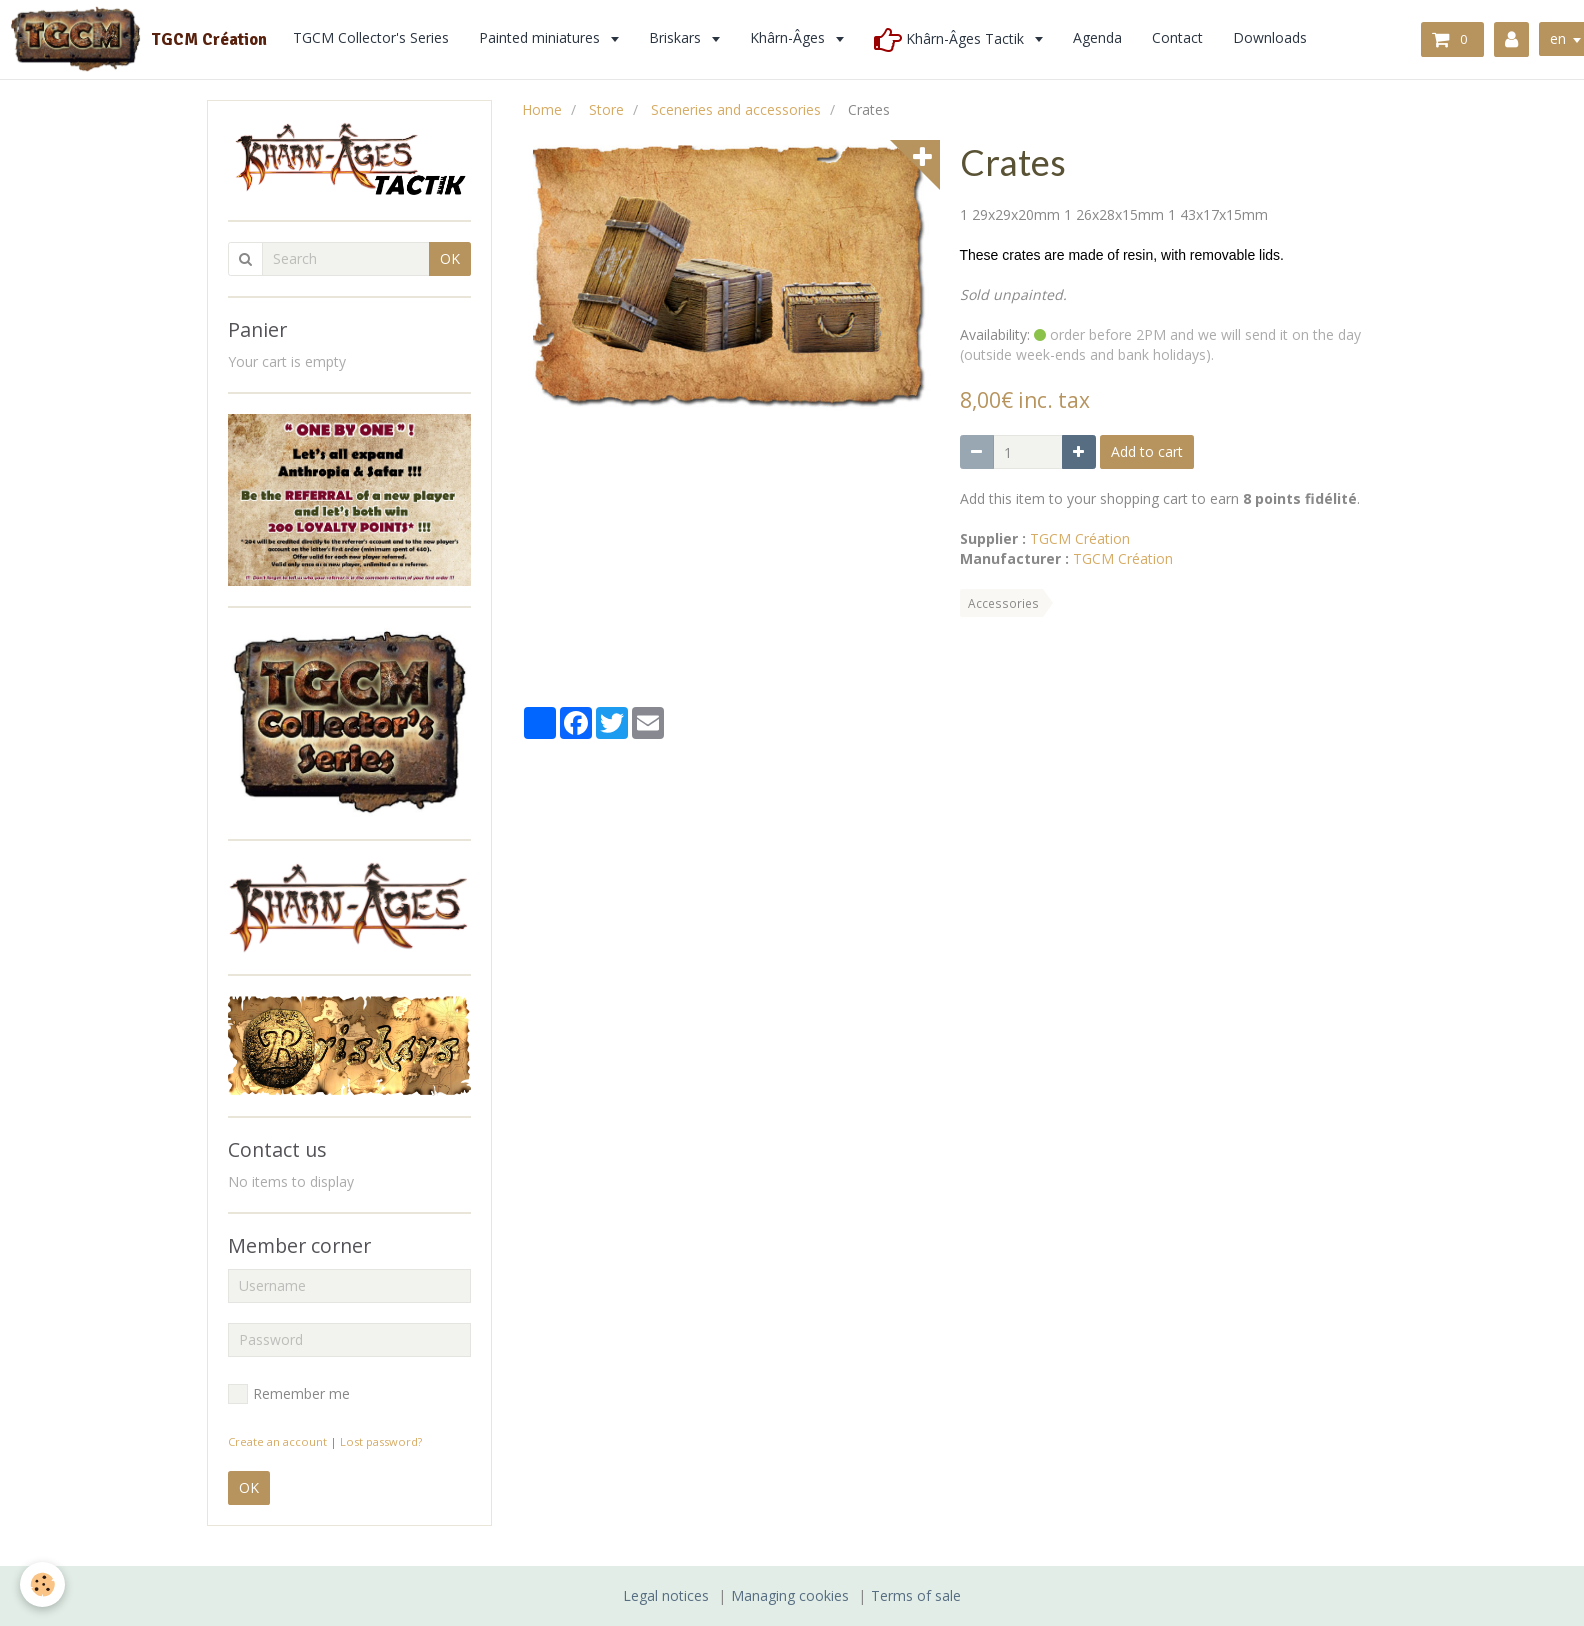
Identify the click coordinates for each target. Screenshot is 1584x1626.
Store (606, 109)
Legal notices (666, 1595)
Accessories (1003, 603)
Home (542, 109)
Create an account (277, 1441)
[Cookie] (42, 1584)
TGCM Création (1080, 538)
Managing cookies (790, 1595)
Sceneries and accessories (736, 109)
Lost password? (381, 1441)
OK (450, 258)
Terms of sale (916, 1595)
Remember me (289, 1394)
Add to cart (1147, 451)
